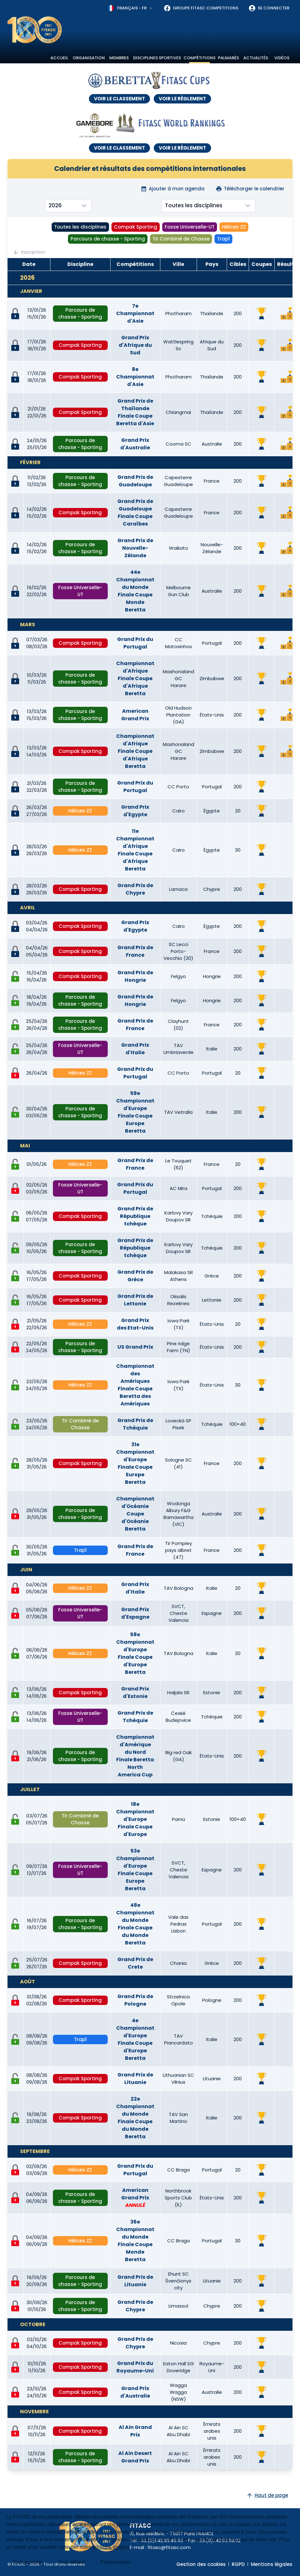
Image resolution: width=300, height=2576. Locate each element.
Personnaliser (116, 2562)
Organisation (89, 58)
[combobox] (131, 8)
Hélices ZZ (234, 227)
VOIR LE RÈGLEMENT (182, 98)
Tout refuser (71, 2562)
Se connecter (268, 8)
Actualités (255, 58)
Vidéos (281, 58)
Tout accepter (28, 2562)
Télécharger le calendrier (250, 188)
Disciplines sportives (157, 58)
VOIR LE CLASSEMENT (119, 98)
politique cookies (111, 2547)
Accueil (59, 58)
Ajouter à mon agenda (172, 188)
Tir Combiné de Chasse (181, 238)
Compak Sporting (135, 227)
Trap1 (223, 238)
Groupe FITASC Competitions (200, 8)
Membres (119, 58)
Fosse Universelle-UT (190, 227)
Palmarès (228, 58)
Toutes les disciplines (80, 227)
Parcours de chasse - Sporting (107, 238)
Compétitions (199, 58)
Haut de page (267, 2495)
